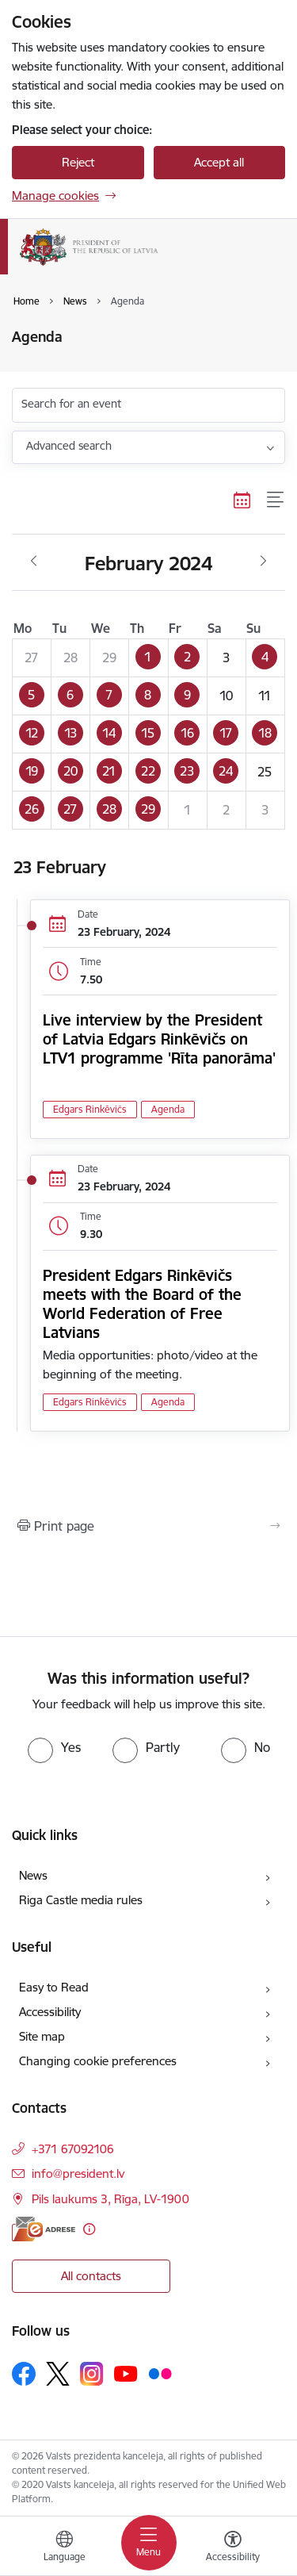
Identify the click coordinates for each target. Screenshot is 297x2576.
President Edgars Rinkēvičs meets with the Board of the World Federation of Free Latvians (142, 1304)
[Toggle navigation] (149, 2542)
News (33, 1875)
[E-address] (43, 2229)
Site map (42, 2036)
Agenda (168, 1109)
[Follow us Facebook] (24, 2374)
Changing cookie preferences (98, 2060)
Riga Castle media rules (81, 1899)
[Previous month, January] (33, 561)
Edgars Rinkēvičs (90, 1109)
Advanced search (69, 446)
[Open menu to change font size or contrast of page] (233, 2548)
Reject (78, 162)
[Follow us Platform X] (58, 2374)
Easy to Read (54, 1987)
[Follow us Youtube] (126, 2372)
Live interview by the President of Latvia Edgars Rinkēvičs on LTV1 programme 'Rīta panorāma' (159, 1039)
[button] (148, 657)
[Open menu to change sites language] (64, 2548)
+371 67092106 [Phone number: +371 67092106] (73, 2148)
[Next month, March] (263, 561)
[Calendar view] (242, 499)
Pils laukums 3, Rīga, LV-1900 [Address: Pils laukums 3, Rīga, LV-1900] (110, 2198)
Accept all (219, 162)
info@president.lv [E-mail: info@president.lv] (78, 2173)
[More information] (89, 2229)
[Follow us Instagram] (92, 2373)
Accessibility (50, 2011)
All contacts (91, 2275)
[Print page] (148, 1526)
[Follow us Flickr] (160, 2372)
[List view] (276, 499)
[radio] (54, 1747)
